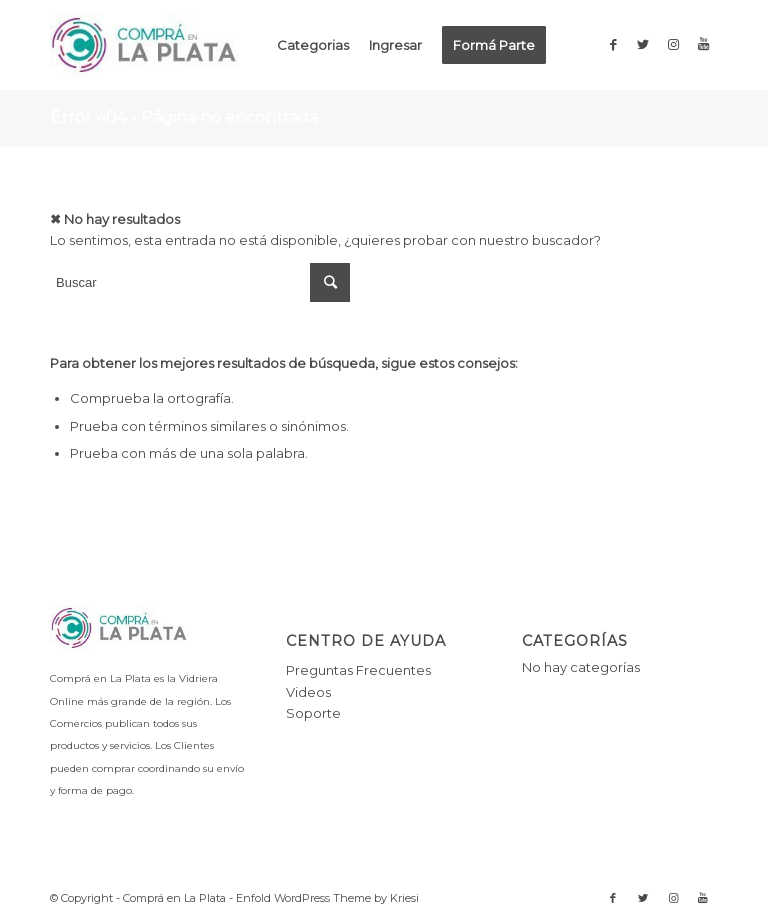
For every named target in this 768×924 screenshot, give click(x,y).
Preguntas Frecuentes (358, 670)
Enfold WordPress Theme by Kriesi (327, 898)
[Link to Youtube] (703, 44)
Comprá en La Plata (174, 898)
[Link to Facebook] (613, 44)
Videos (308, 692)
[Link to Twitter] (643, 44)
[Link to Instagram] (673, 44)
